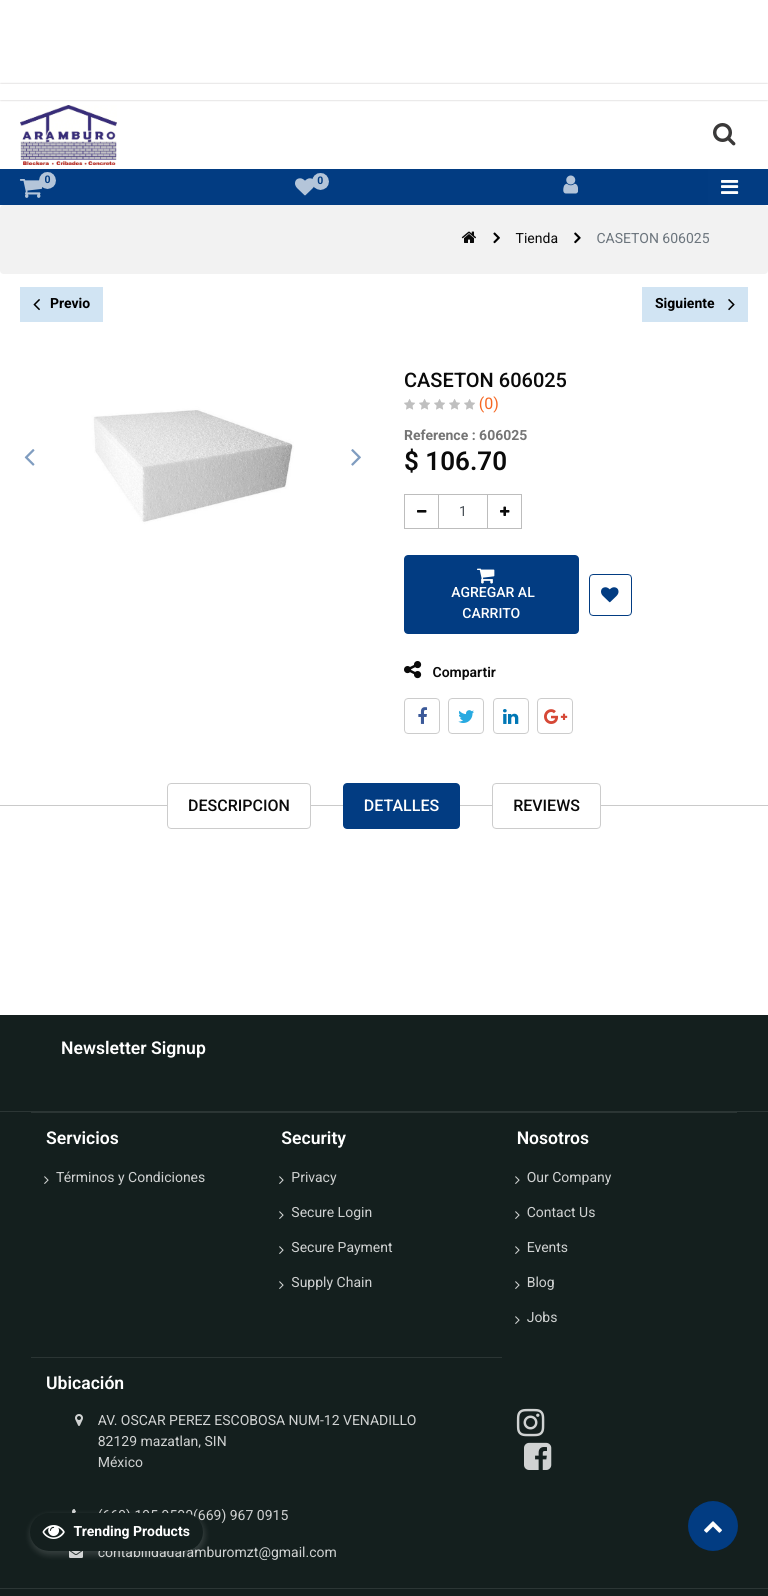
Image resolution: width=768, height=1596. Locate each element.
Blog (541, 1283)
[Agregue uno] (495, 511)
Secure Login (331, 1213)
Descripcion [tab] (239, 807)
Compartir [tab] (441, 670)
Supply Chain (331, 1283)
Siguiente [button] (695, 304)
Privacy (313, 1178)
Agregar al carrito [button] (481, 603)
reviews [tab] (546, 807)
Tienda (537, 239)
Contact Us (561, 1213)
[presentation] (30, 458)
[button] (600, 595)
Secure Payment (341, 1248)
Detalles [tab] (401, 807)
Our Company (569, 1178)
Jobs (542, 1318)
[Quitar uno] (412, 511)
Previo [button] (61, 304)
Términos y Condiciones (130, 1178)
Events (547, 1248)
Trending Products (116, 1531)
